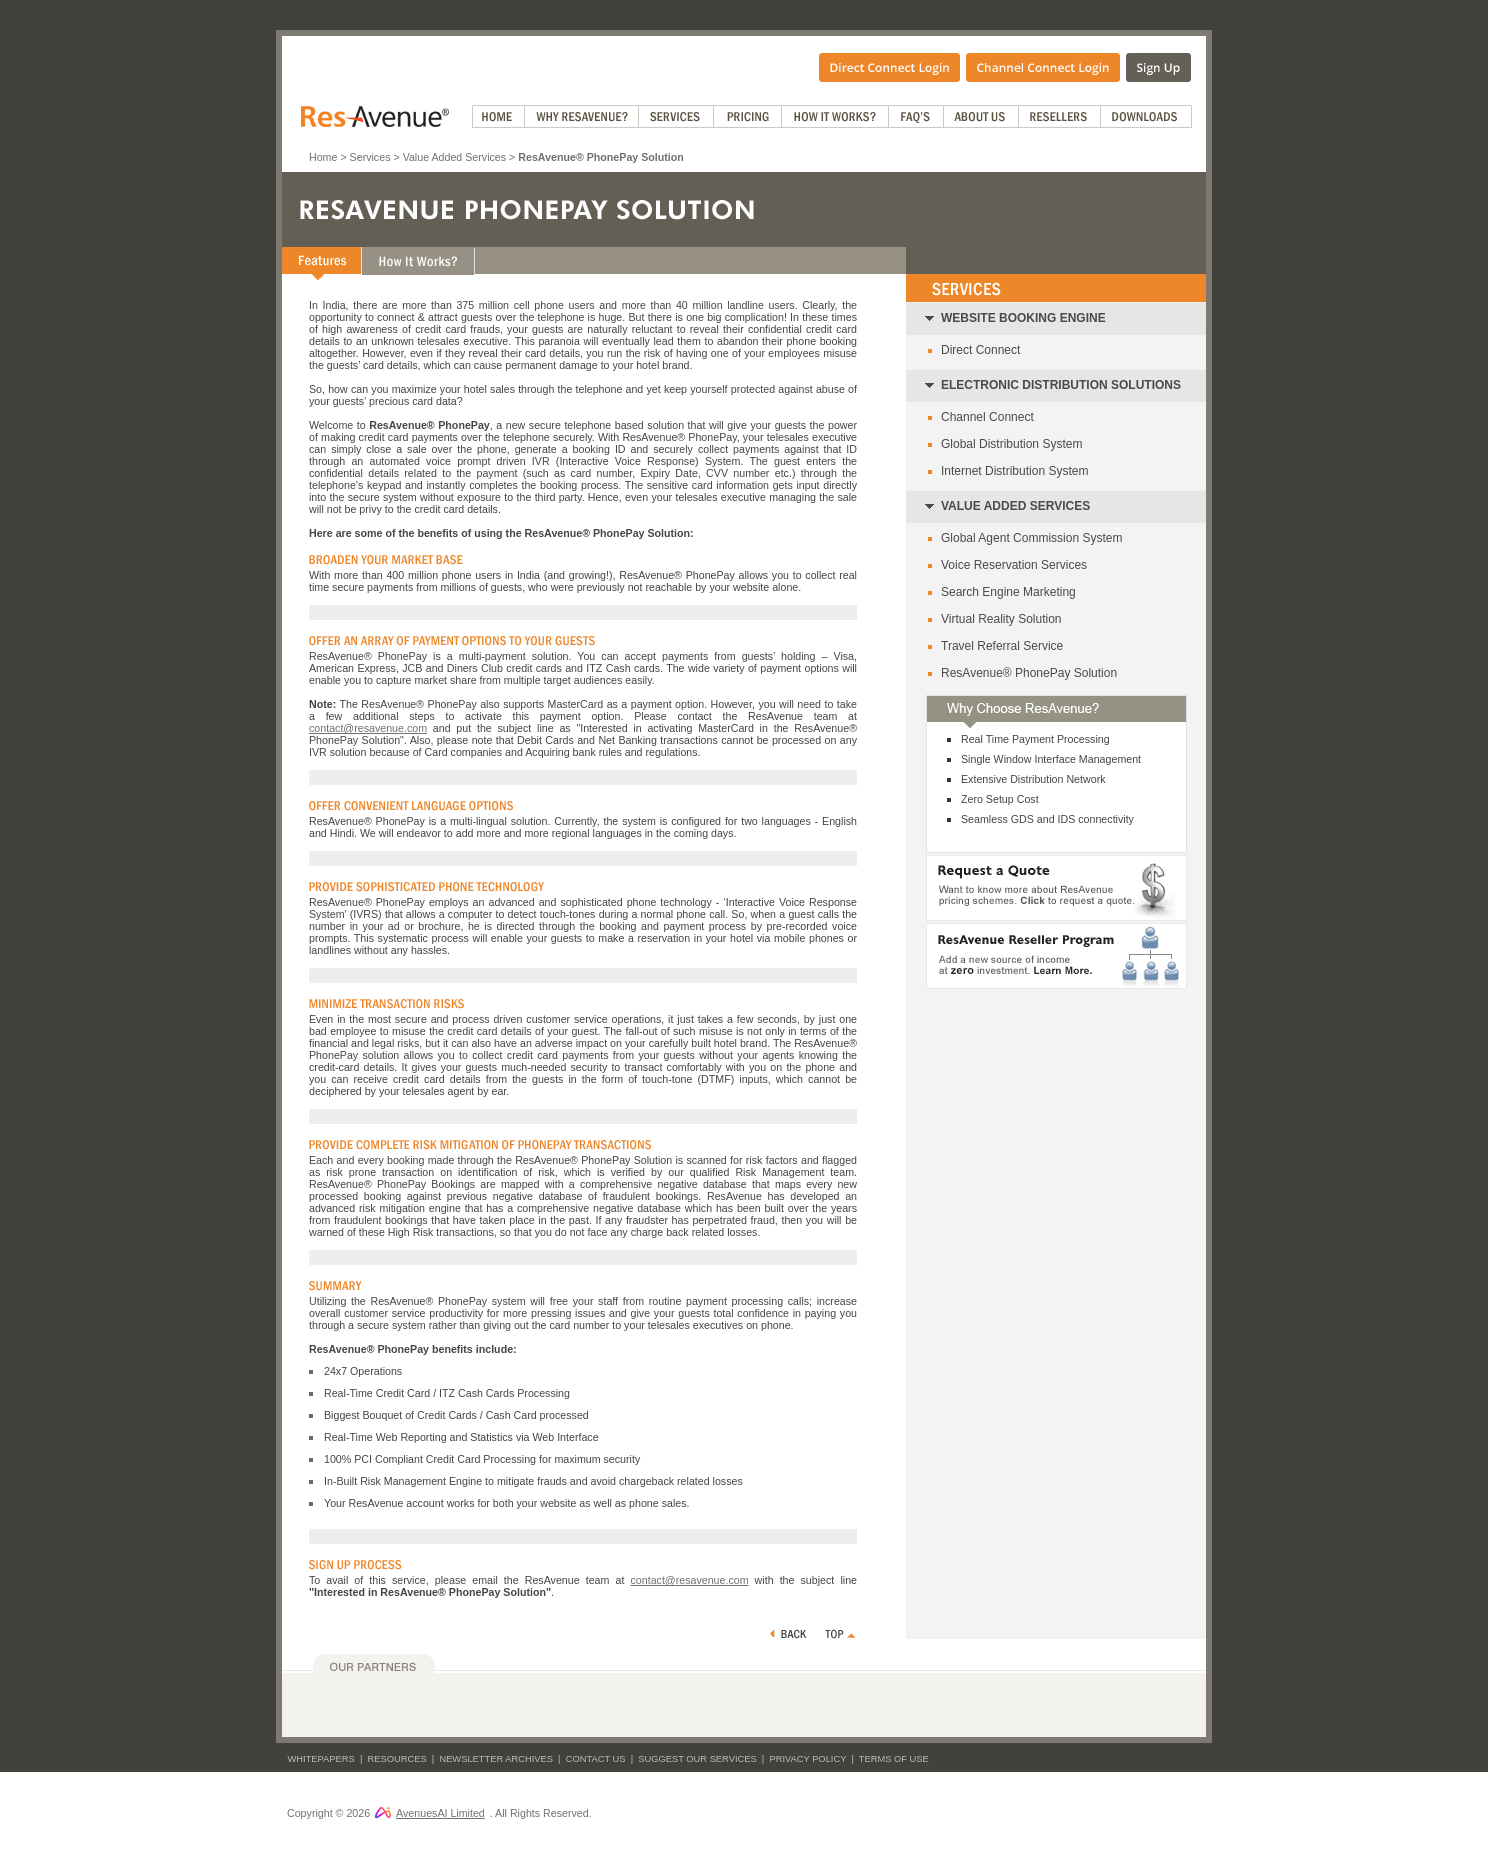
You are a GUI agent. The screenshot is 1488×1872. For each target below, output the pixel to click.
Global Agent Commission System (1031, 538)
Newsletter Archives (496, 1759)
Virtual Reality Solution (1001, 619)
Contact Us (596, 1759)
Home (323, 157)
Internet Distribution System (1014, 471)
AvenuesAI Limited (430, 1813)
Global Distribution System (1011, 444)
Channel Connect (987, 417)
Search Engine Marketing (1008, 592)
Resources (397, 1759)
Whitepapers (321, 1759)
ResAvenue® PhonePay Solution (1029, 673)
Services (370, 157)
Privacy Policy (807, 1759)
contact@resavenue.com (368, 728)
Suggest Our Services (697, 1759)
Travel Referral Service (1002, 646)
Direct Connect (980, 350)
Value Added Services (454, 157)
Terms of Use (894, 1759)
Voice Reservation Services (1014, 565)
